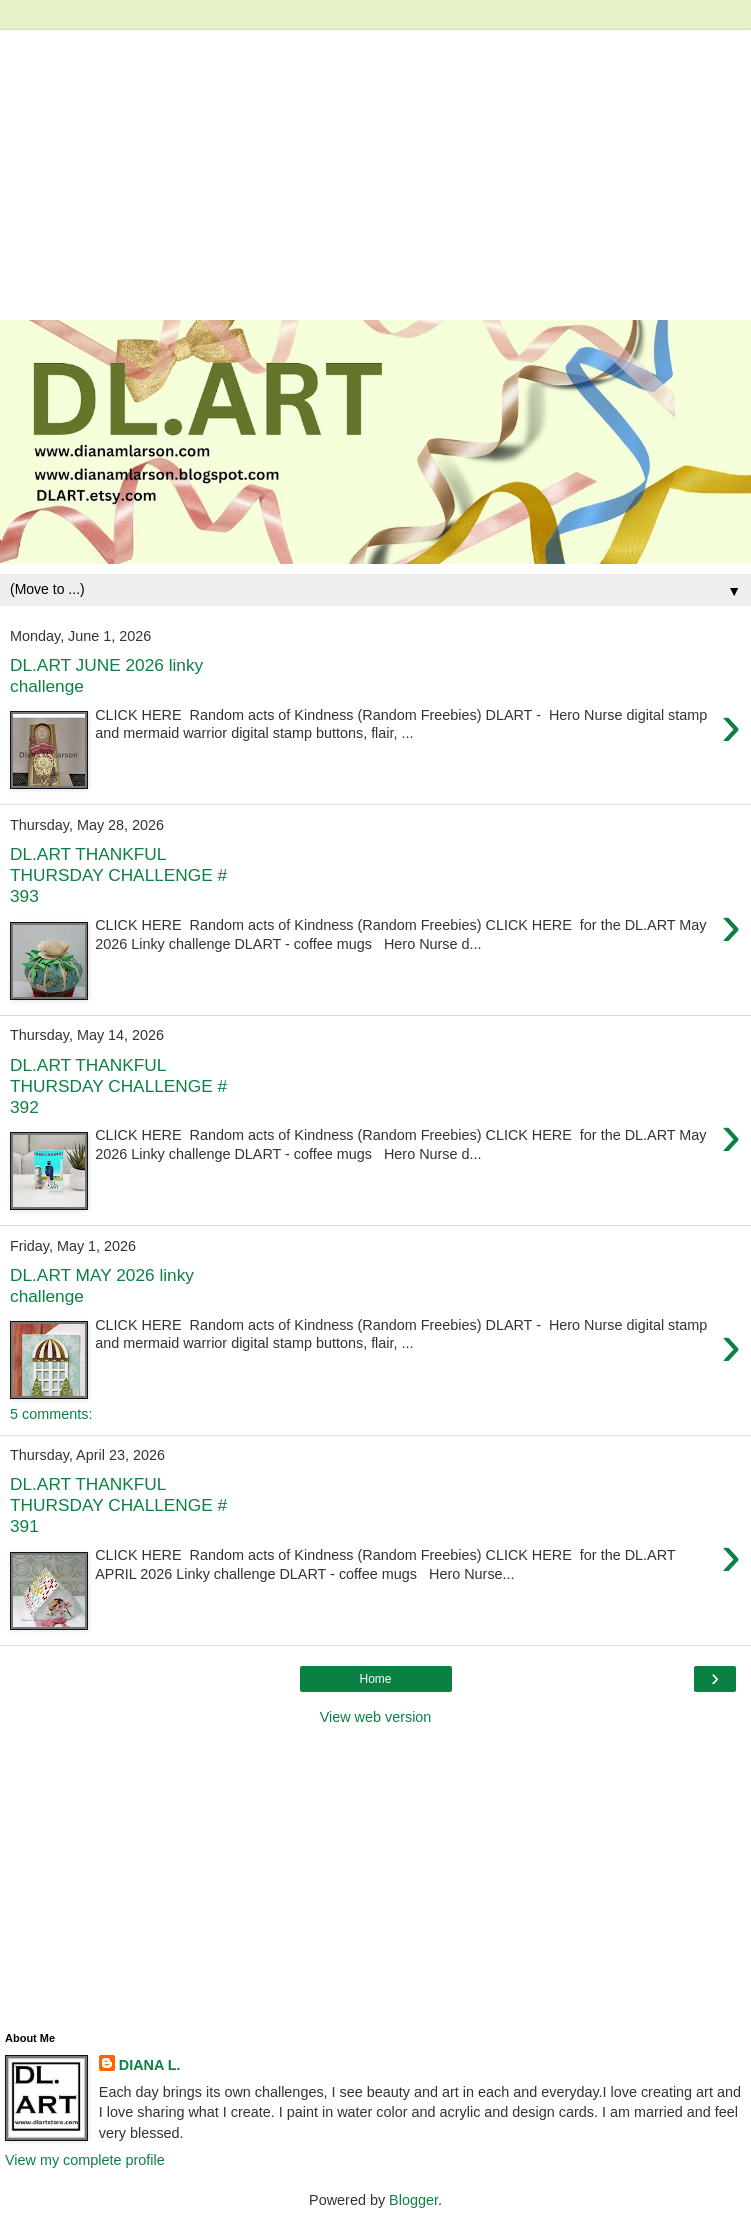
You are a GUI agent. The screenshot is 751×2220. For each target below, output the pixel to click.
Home (375, 1679)
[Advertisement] (375, 170)
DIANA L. (150, 2065)
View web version (376, 1717)
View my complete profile (85, 2160)
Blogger (413, 2200)
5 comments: (51, 1414)
